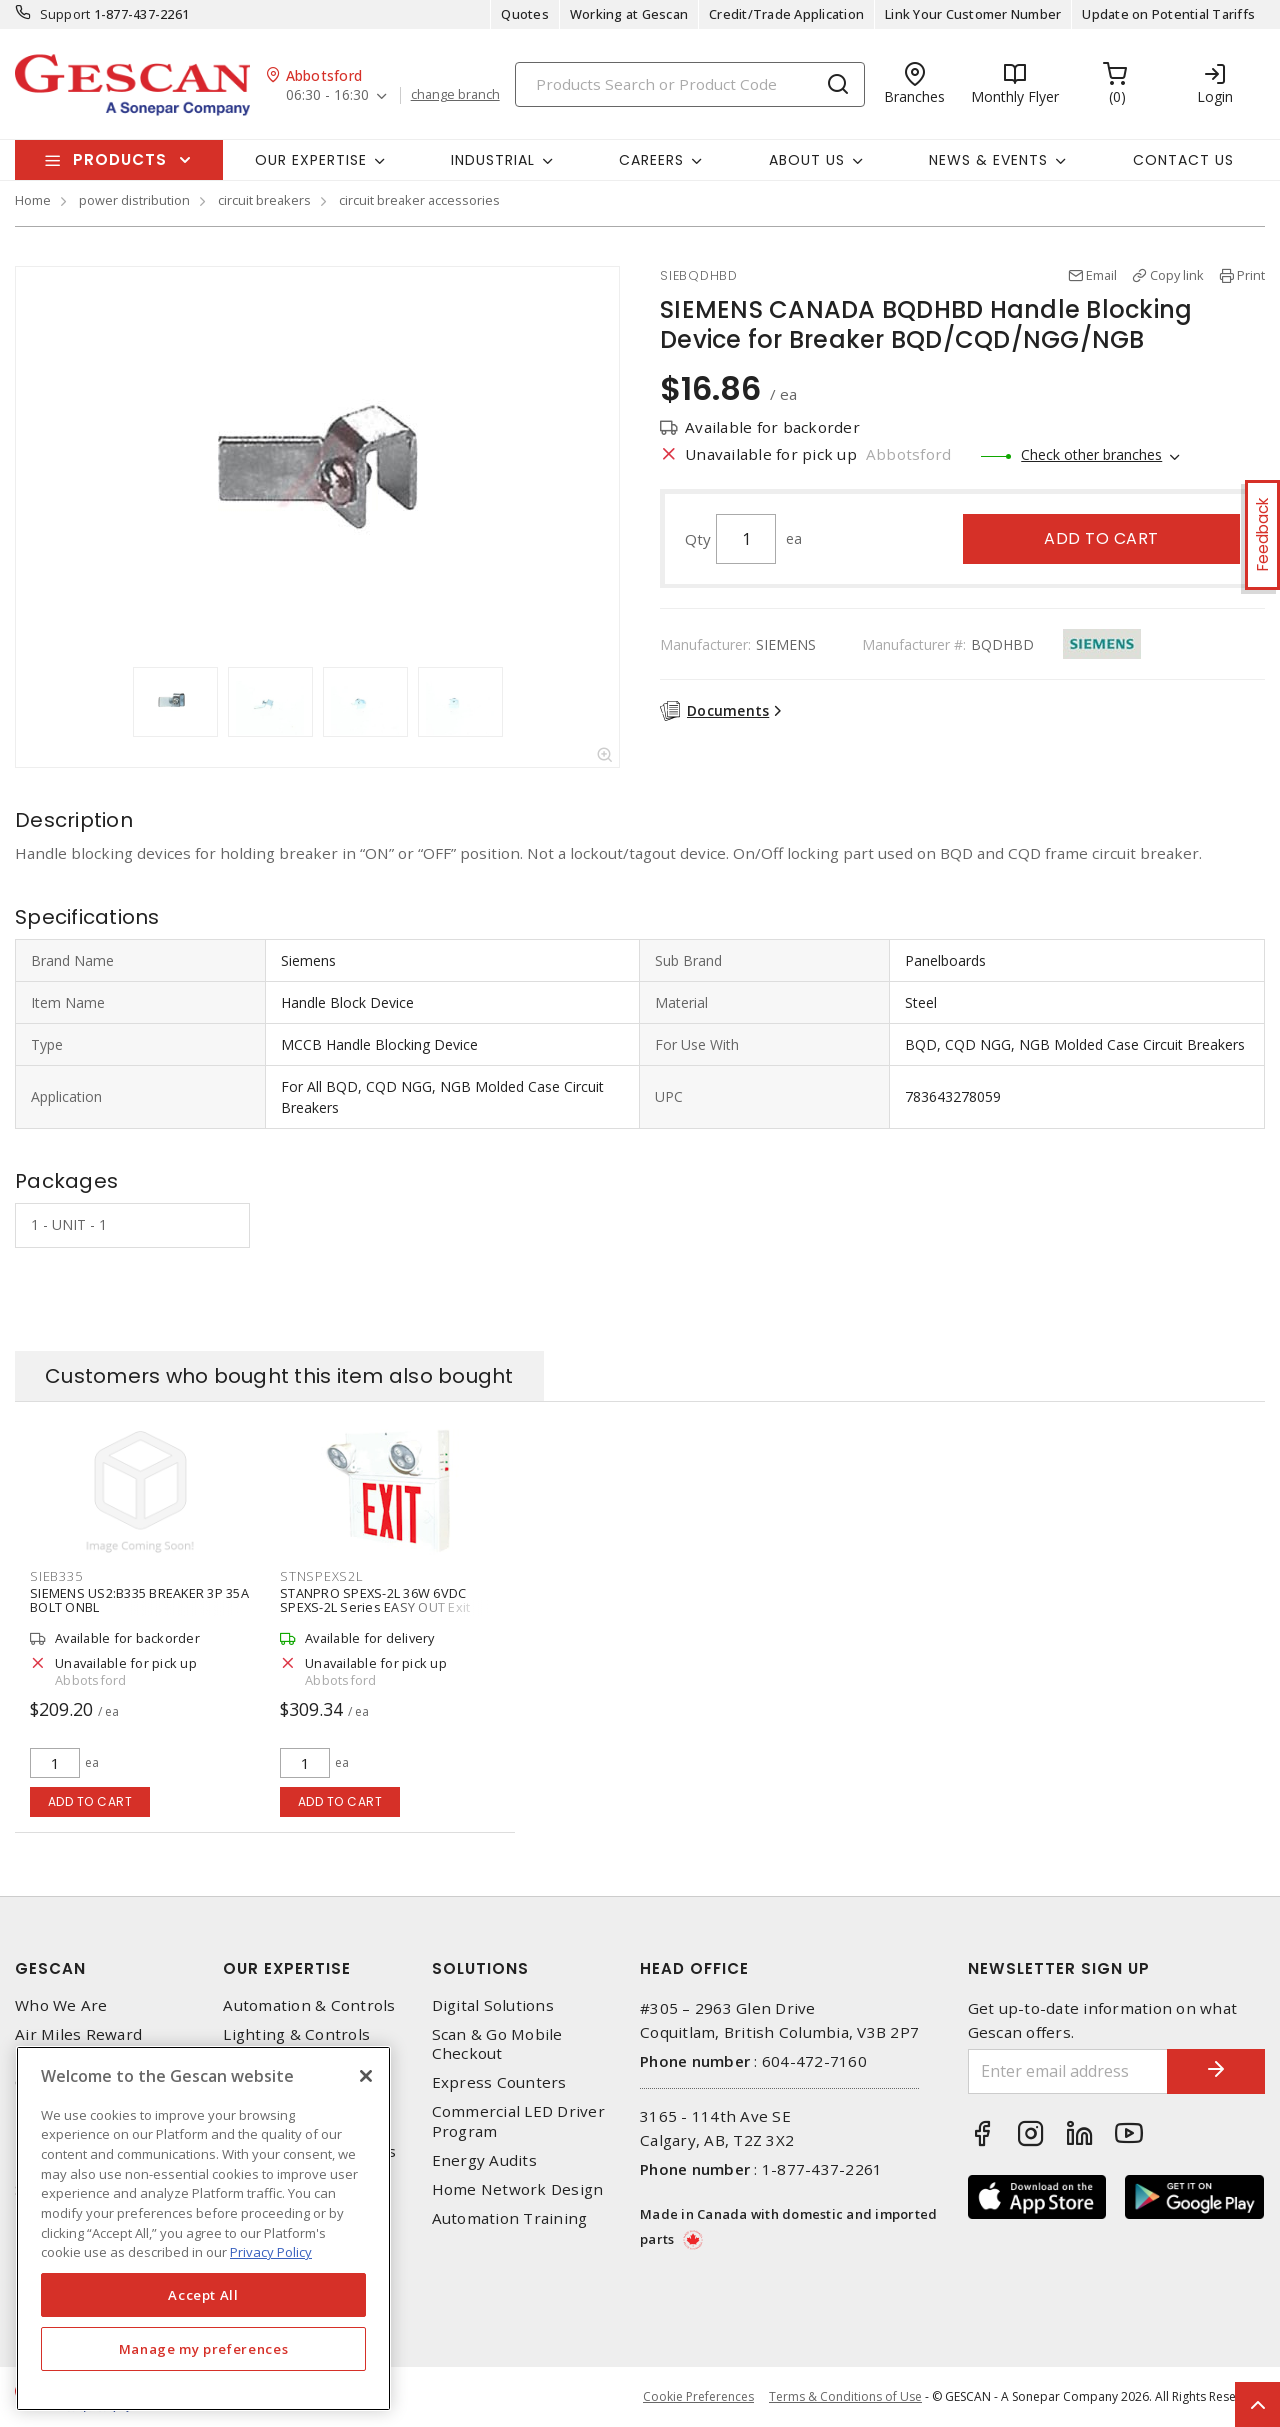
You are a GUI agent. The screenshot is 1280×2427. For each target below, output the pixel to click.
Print (1251, 275)
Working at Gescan (629, 14)
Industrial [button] (493, 160)
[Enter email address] (1067, 2071)
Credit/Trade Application (786, 14)
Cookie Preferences (698, 2397)
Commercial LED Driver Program (518, 2121)
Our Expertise (287, 1968)
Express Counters (499, 2082)
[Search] (690, 84)
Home (33, 200)
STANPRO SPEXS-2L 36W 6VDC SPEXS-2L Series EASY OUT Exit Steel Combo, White (375, 1607)
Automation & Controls (309, 2005)
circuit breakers (264, 200)
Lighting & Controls (296, 2034)
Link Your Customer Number (973, 14)
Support (65, 14)
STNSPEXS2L (322, 1576)
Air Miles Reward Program (78, 2044)
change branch (455, 95)
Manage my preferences (204, 2349)
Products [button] (120, 159)
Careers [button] (651, 160)
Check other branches (1091, 454)
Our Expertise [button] (311, 160)
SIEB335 (56, 1576)
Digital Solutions (493, 2005)
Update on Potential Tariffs (1168, 14)
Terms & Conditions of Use (845, 2396)
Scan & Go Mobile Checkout (497, 2044)
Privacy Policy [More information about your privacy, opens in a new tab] (271, 2252)
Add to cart (1101, 538)
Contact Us (1183, 160)
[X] (366, 2076)
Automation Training (510, 2218)
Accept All (203, 2295)
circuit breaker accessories (419, 200)
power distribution (134, 200)
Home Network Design (518, 2189)
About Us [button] (807, 160)
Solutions (480, 1968)
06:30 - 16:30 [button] (327, 95)
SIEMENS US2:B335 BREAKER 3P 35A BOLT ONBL (139, 1600)
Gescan (50, 1968)
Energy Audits (484, 2160)
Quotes (525, 14)
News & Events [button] (988, 160)
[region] (203, 2228)
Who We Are (61, 2005)
